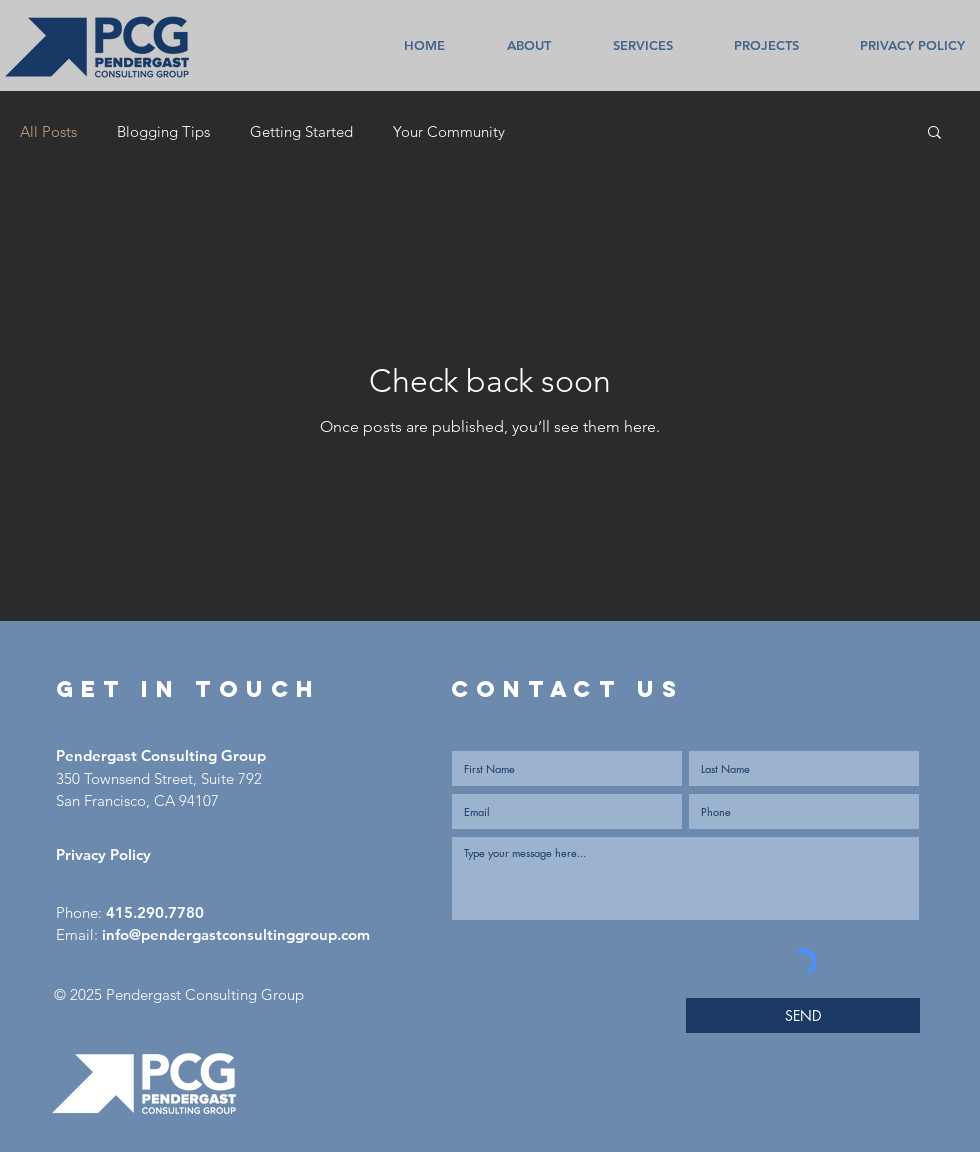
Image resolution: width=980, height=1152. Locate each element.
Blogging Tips (163, 131)
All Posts (48, 131)
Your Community (449, 131)
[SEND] (803, 1015)
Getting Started (301, 131)
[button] (934, 133)
